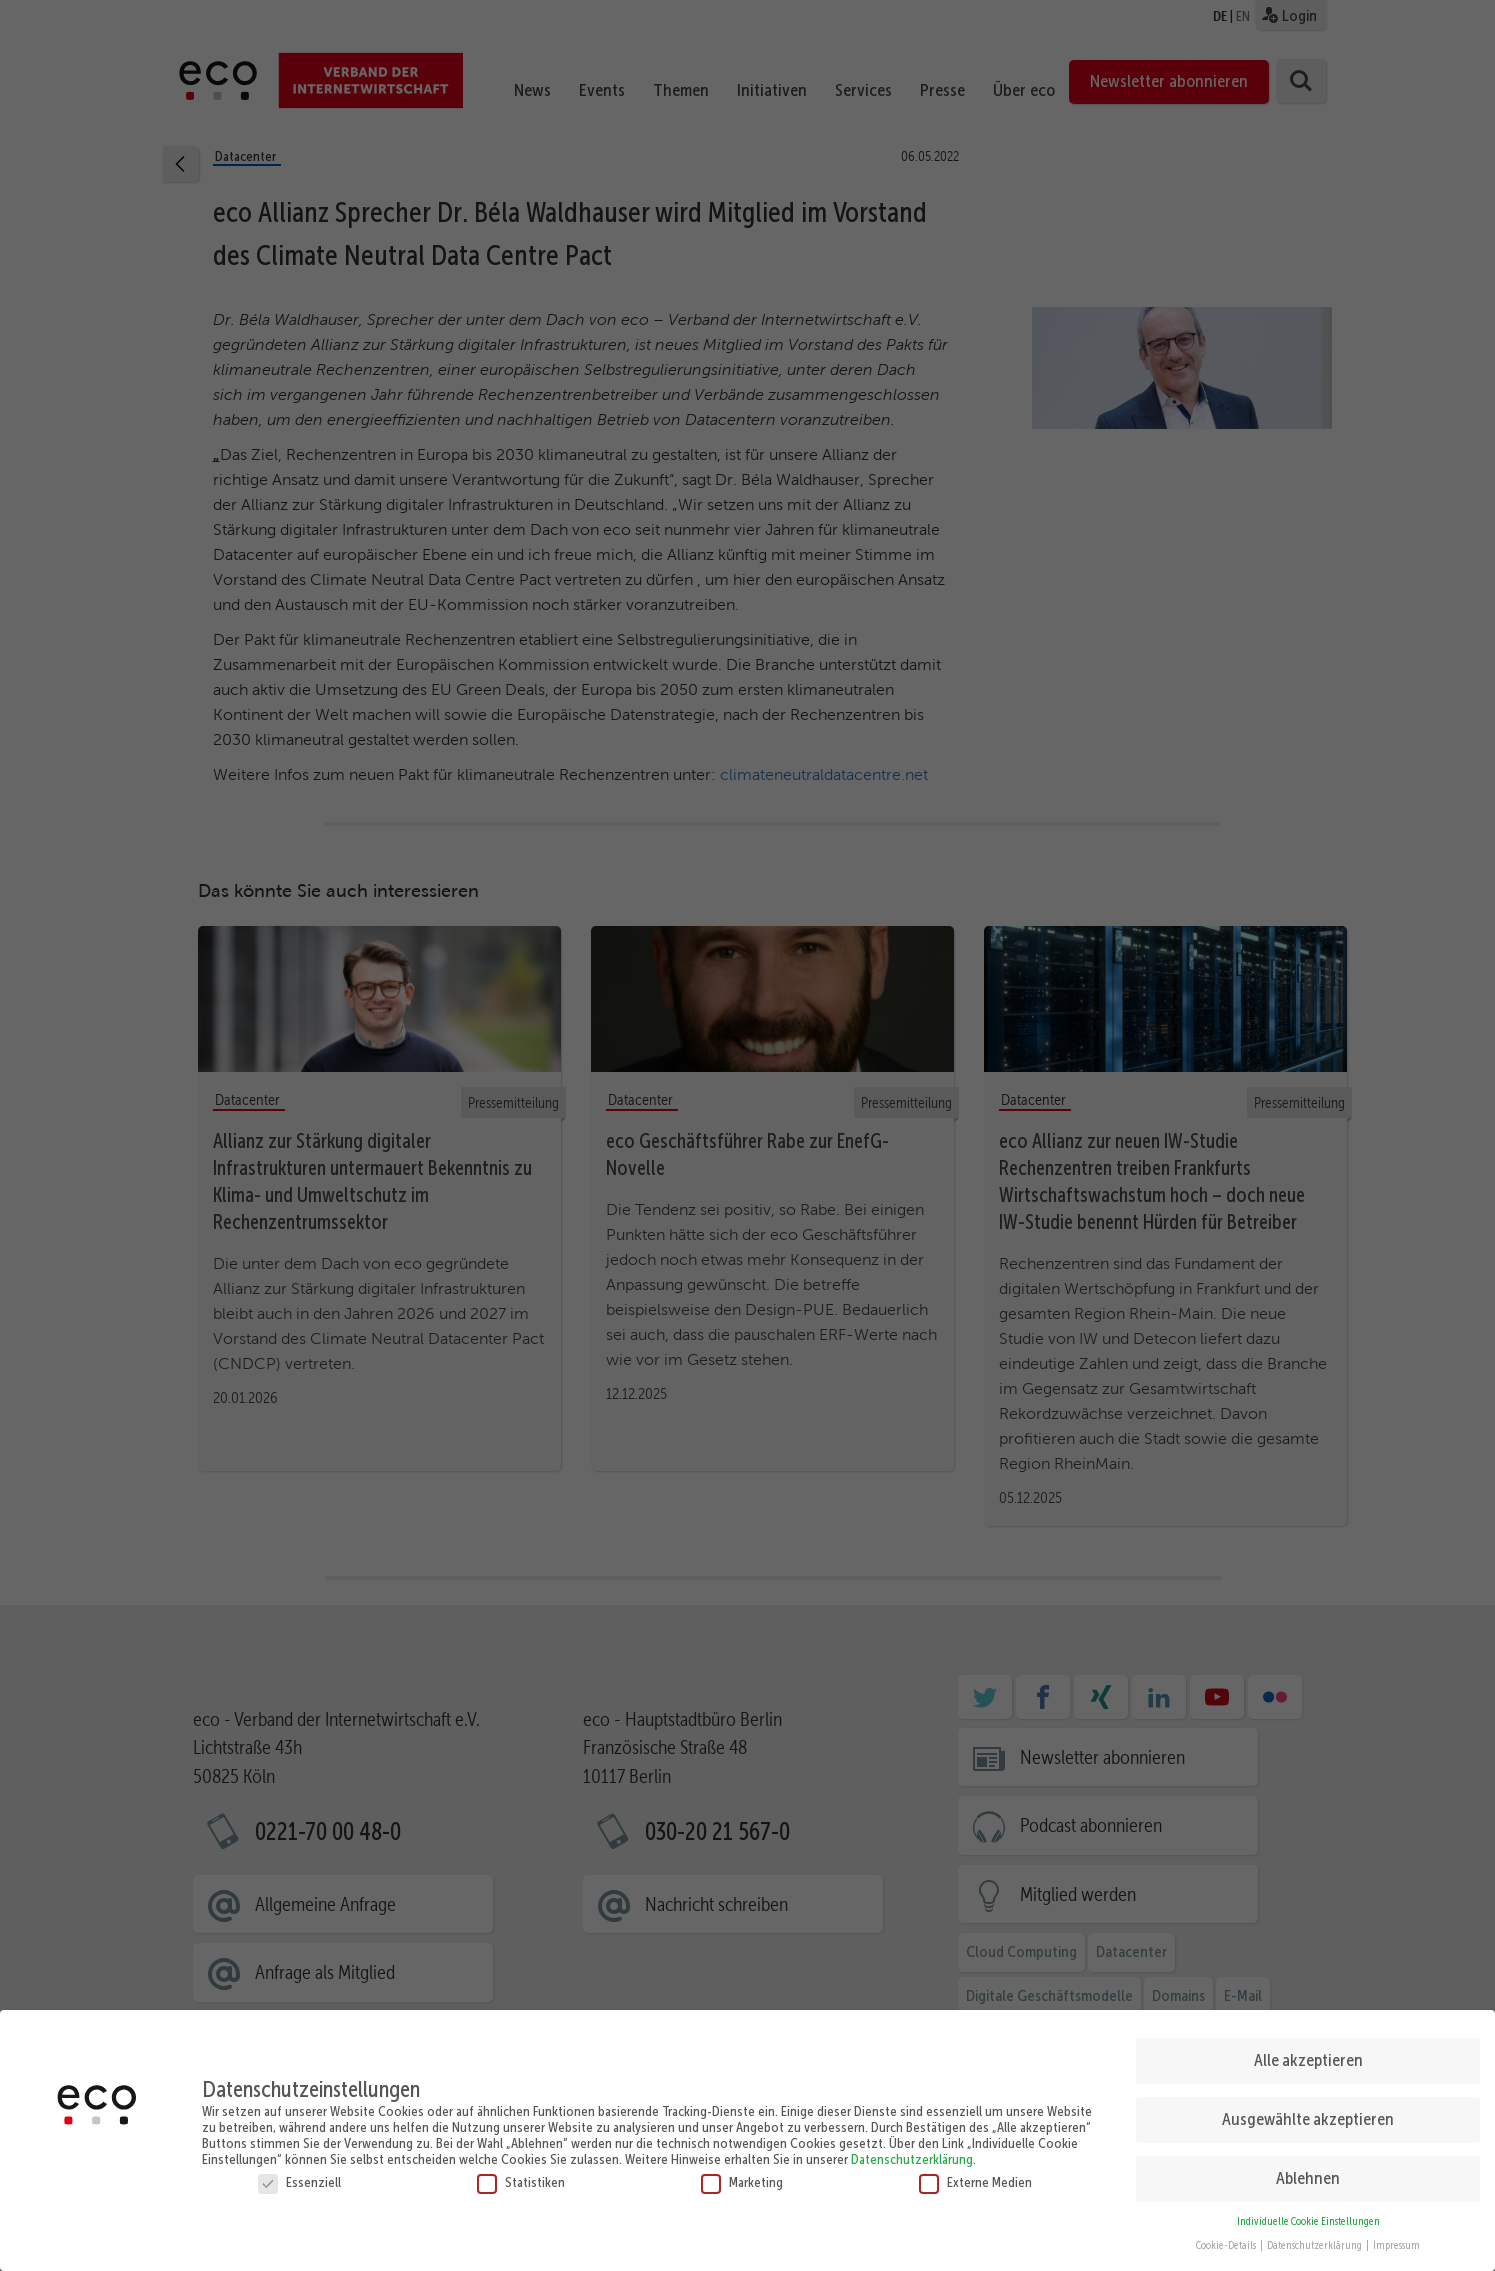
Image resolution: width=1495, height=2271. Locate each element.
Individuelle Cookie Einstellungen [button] (1308, 2214)
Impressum (1396, 2239)
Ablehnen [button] (1308, 2172)
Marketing (742, 2175)
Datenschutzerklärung (912, 2152)
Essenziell (299, 2175)
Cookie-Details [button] (1227, 2239)
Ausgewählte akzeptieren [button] (1308, 2113)
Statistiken (521, 2175)
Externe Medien (975, 2175)
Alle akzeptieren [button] (1308, 2054)
